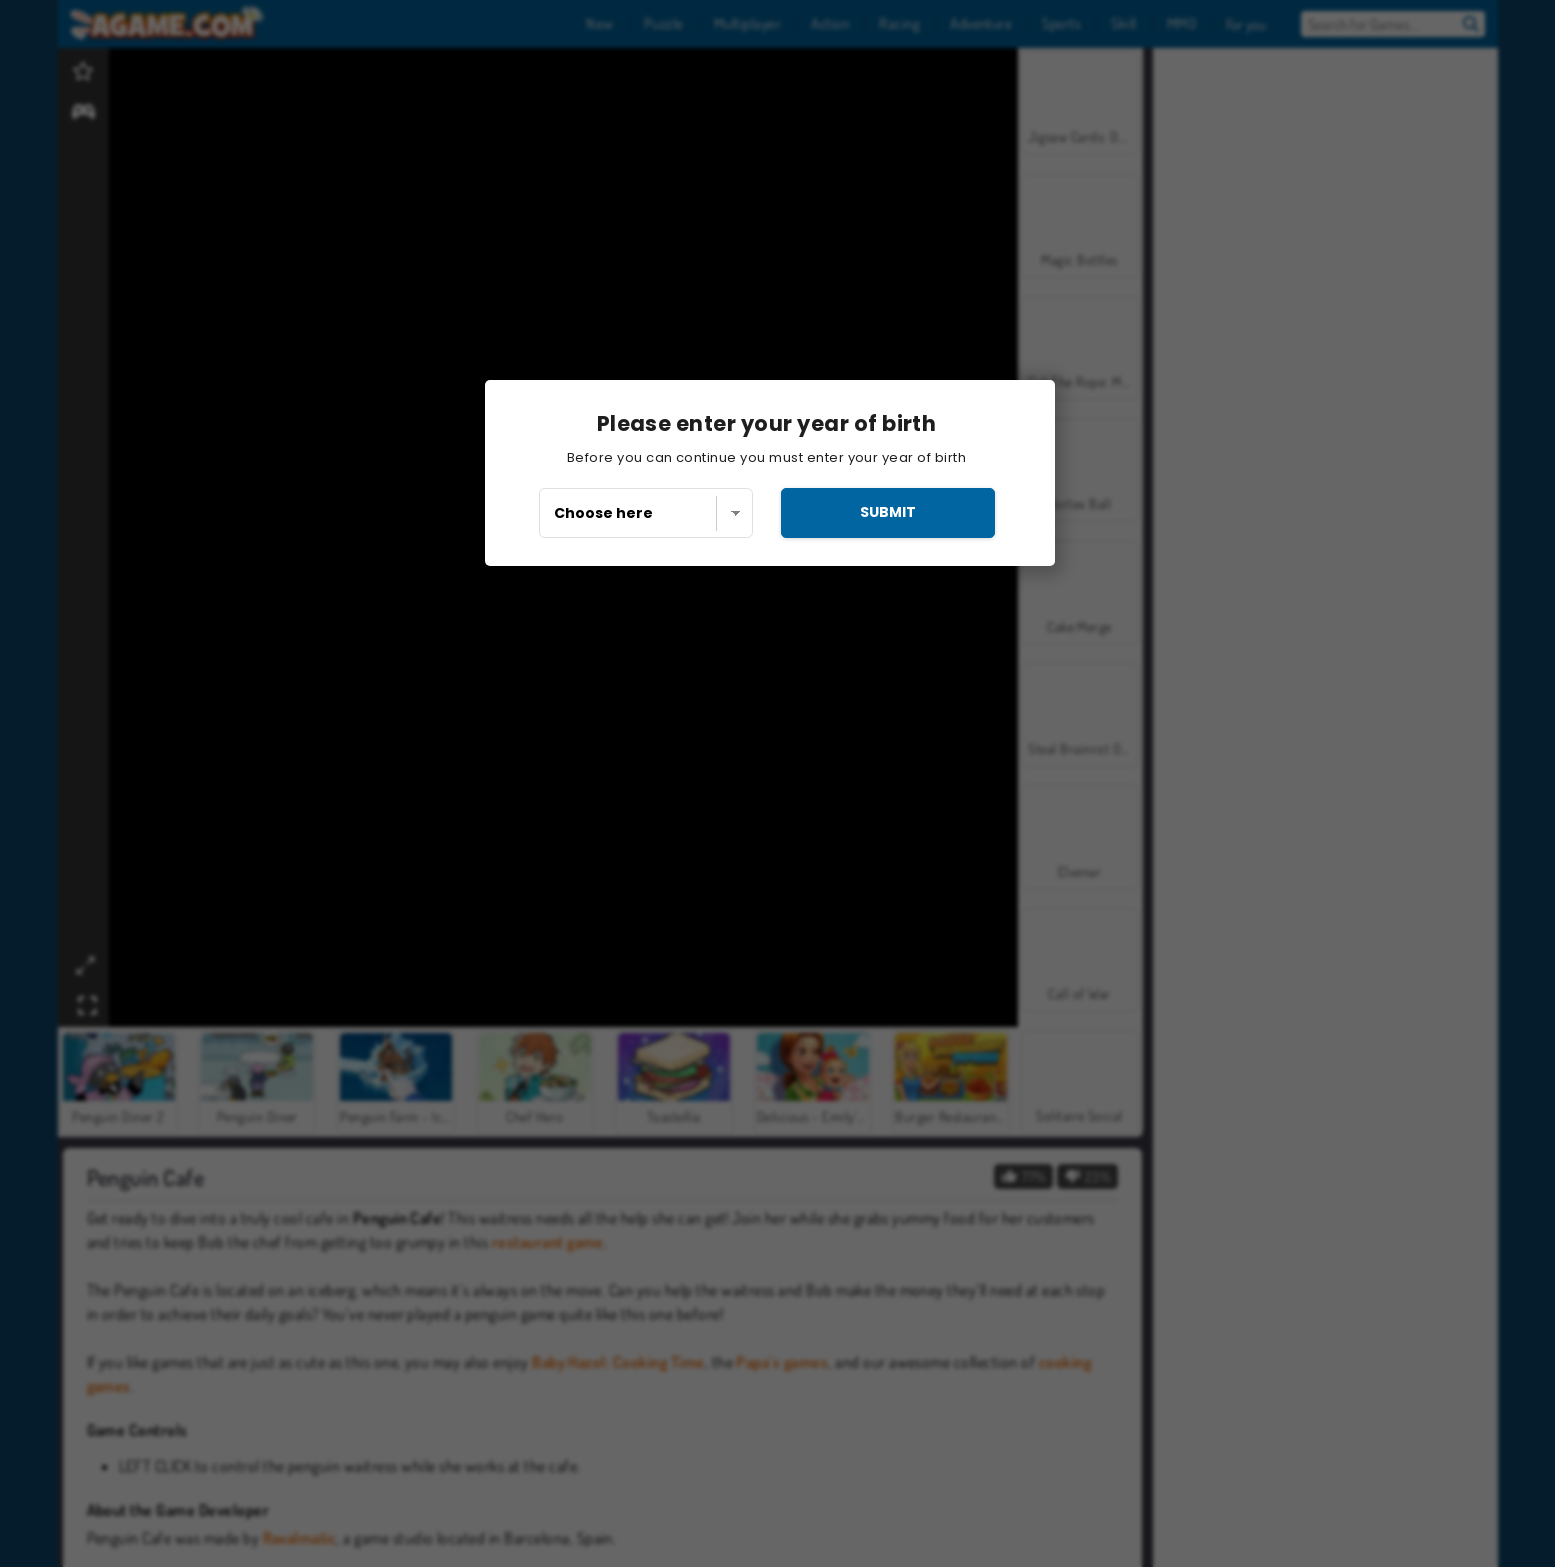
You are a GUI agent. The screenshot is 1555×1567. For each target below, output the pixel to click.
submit (888, 512)
